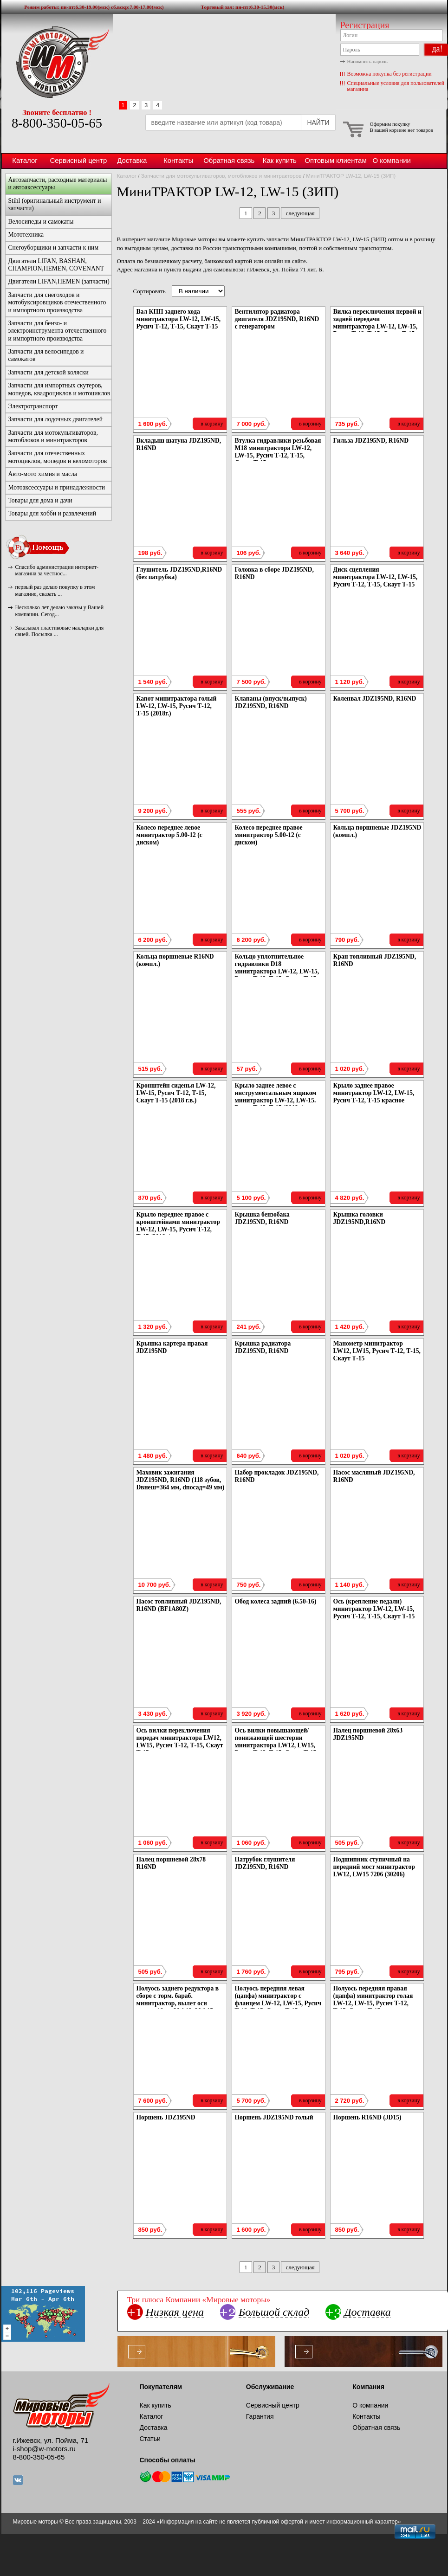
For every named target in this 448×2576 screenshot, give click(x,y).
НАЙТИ (318, 122)
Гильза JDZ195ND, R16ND (371, 440)
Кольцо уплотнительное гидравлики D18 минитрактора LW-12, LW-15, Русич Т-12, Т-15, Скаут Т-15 (277, 967)
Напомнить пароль (367, 61)
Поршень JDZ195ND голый (274, 2117)
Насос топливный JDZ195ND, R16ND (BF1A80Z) (178, 1605)
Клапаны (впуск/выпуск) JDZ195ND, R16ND (271, 702)
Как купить (280, 160)
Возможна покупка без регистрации (389, 74)
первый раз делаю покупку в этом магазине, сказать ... (55, 590)
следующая (300, 213)
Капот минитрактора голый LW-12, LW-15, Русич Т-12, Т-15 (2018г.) (176, 706)
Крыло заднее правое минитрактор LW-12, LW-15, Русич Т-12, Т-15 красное (374, 1093)
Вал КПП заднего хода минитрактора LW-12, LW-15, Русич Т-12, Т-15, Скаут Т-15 (178, 319)
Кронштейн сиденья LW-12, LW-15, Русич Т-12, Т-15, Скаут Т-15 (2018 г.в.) (176, 1093)
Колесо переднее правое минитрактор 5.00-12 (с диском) (269, 835)
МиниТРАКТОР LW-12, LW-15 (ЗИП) (351, 176)
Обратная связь (228, 160)
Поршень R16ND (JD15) (367, 2117)
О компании (391, 160)
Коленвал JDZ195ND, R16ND (374, 698)
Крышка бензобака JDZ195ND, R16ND (262, 1218)
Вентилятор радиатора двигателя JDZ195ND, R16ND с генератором (277, 319)
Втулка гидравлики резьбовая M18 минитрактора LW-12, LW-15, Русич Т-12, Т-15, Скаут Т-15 (278, 451)
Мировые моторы (57, 61)
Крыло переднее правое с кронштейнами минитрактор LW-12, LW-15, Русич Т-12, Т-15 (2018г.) (178, 1225)
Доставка (132, 160)
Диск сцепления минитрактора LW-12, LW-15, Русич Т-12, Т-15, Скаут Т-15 (375, 577)
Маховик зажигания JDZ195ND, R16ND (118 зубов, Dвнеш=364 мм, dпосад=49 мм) (180, 1480)
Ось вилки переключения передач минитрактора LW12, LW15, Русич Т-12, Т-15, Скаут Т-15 (179, 1741)
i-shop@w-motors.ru (44, 2449)
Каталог (24, 160)
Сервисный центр (78, 160)
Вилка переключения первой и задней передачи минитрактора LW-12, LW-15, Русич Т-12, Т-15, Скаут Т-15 (377, 322)
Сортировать (149, 291)
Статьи (150, 2438)
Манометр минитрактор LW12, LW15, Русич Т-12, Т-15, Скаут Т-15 (377, 1351)
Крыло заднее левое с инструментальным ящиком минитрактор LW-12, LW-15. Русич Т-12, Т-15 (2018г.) (276, 1096)
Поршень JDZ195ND (165, 2117)
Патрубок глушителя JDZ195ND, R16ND (265, 1863)
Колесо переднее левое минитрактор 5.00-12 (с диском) (169, 835)
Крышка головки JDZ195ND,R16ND (359, 1218)
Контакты (178, 160)
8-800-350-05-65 (57, 123)
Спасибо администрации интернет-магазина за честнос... (56, 570)
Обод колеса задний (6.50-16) (276, 1601)
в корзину (212, 424)
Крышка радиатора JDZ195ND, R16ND (263, 1347)
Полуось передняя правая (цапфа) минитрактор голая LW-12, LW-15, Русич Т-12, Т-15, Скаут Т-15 (373, 1999)
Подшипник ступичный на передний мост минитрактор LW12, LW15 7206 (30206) (374, 1867)
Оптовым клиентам (335, 160)
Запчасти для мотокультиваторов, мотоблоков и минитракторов (221, 176)
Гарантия (260, 2416)
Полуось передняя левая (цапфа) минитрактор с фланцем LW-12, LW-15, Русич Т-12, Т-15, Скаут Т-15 (278, 1999)
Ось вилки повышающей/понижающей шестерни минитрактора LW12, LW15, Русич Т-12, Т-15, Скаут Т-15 (276, 1741)
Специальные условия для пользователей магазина (396, 86)
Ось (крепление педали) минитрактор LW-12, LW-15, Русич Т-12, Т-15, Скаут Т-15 (374, 1609)
